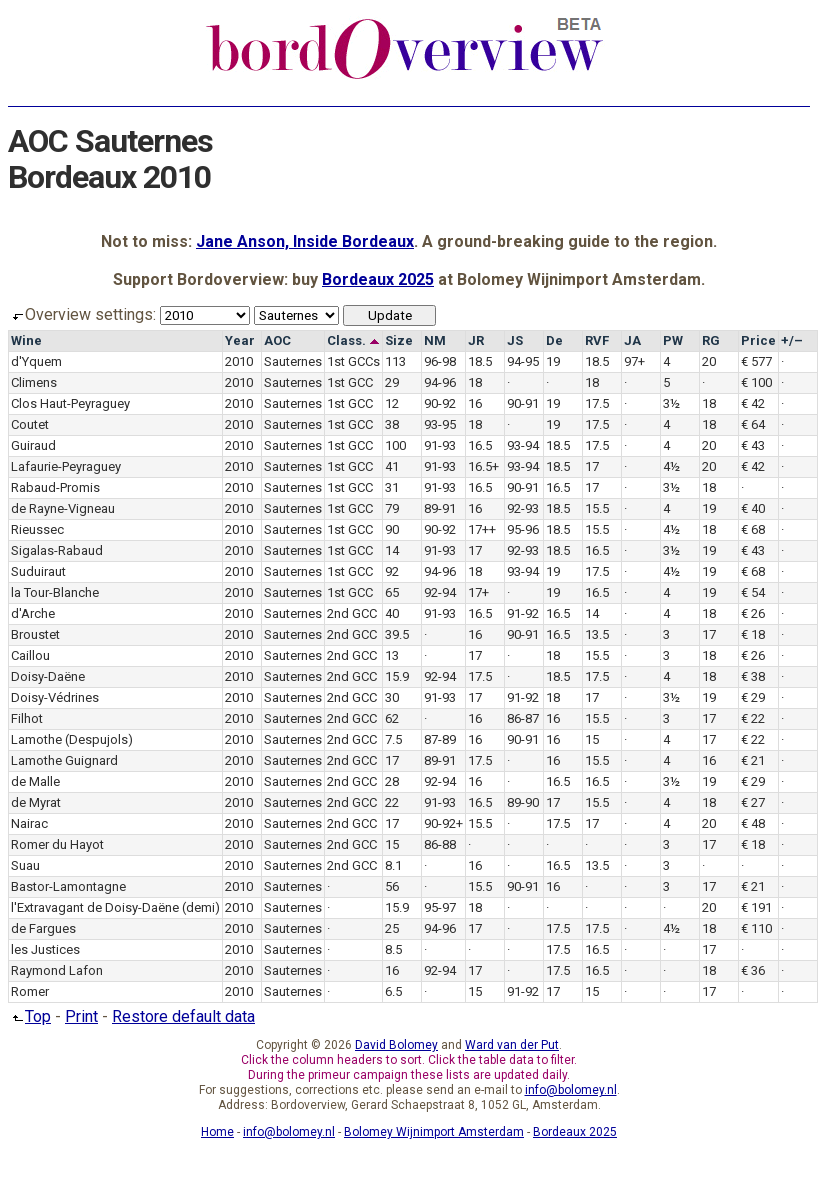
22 (392, 802)
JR (476, 340)
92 (392, 571)
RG (711, 340)
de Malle (35, 781)
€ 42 (753, 403)
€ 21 (753, 760)
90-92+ (443, 823)
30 (392, 697)
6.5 (393, 991)
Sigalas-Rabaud (57, 550)
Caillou (30, 655)
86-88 (440, 844)
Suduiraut (38, 571)
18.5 (480, 361)
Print (81, 1016)
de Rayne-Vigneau (63, 508)
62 (392, 718)
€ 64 (753, 424)
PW (673, 340)
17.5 (597, 403)
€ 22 (753, 718)
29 (392, 382)
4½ (671, 466)
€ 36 (753, 970)
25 (392, 928)
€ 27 (753, 802)
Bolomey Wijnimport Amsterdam (434, 1132)
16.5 (480, 445)
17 (592, 466)
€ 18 (753, 634)
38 (392, 424)
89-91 (440, 508)
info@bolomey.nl (571, 1090)
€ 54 (753, 592)
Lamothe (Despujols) (72, 739)
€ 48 (753, 823)
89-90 (523, 802)
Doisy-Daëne (48, 676)
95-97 (440, 907)
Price (758, 340)
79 (392, 508)
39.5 (397, 634)
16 (475, 403)
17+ (478, 592)
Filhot (27, 718)
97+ (634, 361)
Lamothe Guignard (64, 760)
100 (395, 445)
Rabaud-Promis (55, 487)
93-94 (523, 445)
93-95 (440, 424)
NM (435, 340)
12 (392, 403)
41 (392, 466)
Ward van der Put (512, 1045)
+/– (792, 340)
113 (395, 361)
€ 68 (753, 529)
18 (475, 382)
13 (392, 655)
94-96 (440, 382)
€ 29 (753, 697)
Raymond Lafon (57, 970)
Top (29, 1016)
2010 (239, 361)
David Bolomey (396, 1045)
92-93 (523, 508)
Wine (26, 340)
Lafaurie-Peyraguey (66, 466)
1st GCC (350, 382)
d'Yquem (36, 361)
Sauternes (293, 361)
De (554, 340)
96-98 (440, 361)
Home (217, 1132)
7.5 (393, 739)
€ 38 (753, 676)
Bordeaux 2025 (378, 279)
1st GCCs (353, 361)
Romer (30, 991)
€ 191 (756, 907)
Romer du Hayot (57, 844)
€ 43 (753, 445)
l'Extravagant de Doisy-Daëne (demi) (115, 907)
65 (392, 592)
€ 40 (753, 508)
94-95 (523, 361)
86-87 (523, 718)
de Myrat (36, 802)
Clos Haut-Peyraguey (70, 403)
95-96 (523, 529)
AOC (277, 340)
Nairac (29, 823)
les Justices (45, 949)
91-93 (440, 445)
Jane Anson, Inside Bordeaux (305, 241)
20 (709, 361)
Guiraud (33, 445)
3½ (671, 403)
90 (392, 529)
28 (392, 781)
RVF (597, 340)
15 (592, 739)
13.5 (597, 634)
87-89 (440, 739)
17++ (482, 529)
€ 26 (753, 613)
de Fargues (43, 928)
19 (553, 361)
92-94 (440, 592)
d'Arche (33, 613)
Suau (25, 865)
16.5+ (483, 466)
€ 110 (756, 928)
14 (392, 550)
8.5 (393, 949)
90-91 (523, 403)
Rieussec (37, 529)
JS (515, 340)
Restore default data (183, 1016)
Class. (353, 340)
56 (392, 886)
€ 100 (756, 382)
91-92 (523, 613)
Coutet (30, 424)
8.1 (393, 865)
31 (392, 487)
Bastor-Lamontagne (68, 886)
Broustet (35, 634)
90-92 (440, 403)
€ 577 (756, 361)
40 (392, 613)
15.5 (597, 508)
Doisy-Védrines (55, 697)
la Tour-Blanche (55, 592)
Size (399, 340)
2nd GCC (352, 613)
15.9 (397, 676)
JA (632, 340)
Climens (34, 382)
